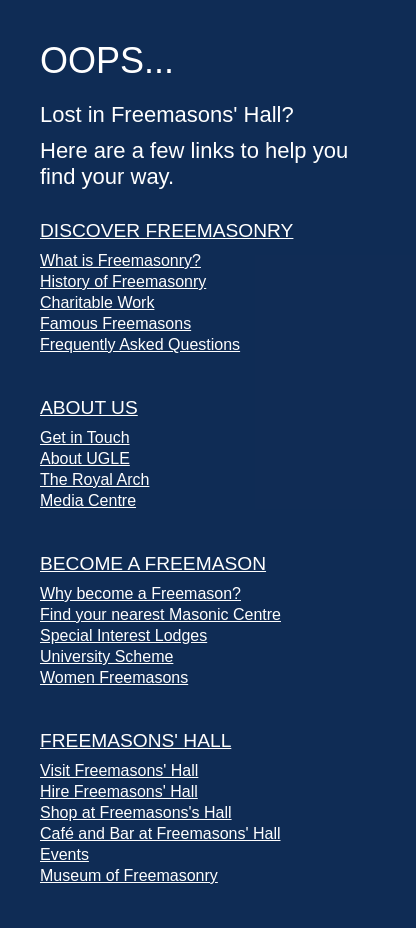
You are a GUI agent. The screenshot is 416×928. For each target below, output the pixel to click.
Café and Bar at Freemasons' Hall (160, 833)
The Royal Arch (94, 479)
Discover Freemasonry (166, 230)
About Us (89, 407)
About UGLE (85, 458)
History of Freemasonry (123, 281)
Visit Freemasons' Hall (119, 770)
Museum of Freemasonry (129, 875)
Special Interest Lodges (123, 635)
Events (64, 854)
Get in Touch (85, 437)
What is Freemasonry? (120, 260)
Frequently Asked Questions (140, 344)
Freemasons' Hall (135, 740)
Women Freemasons (114, 677)
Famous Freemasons (115, 323)
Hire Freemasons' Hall (119, 791)
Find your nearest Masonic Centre (160, 614)
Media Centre (88, 500)
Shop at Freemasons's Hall (136, 812)
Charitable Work (97, 302)
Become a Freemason (153, 563)
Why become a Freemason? (140, 593)
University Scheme (106, 656)
